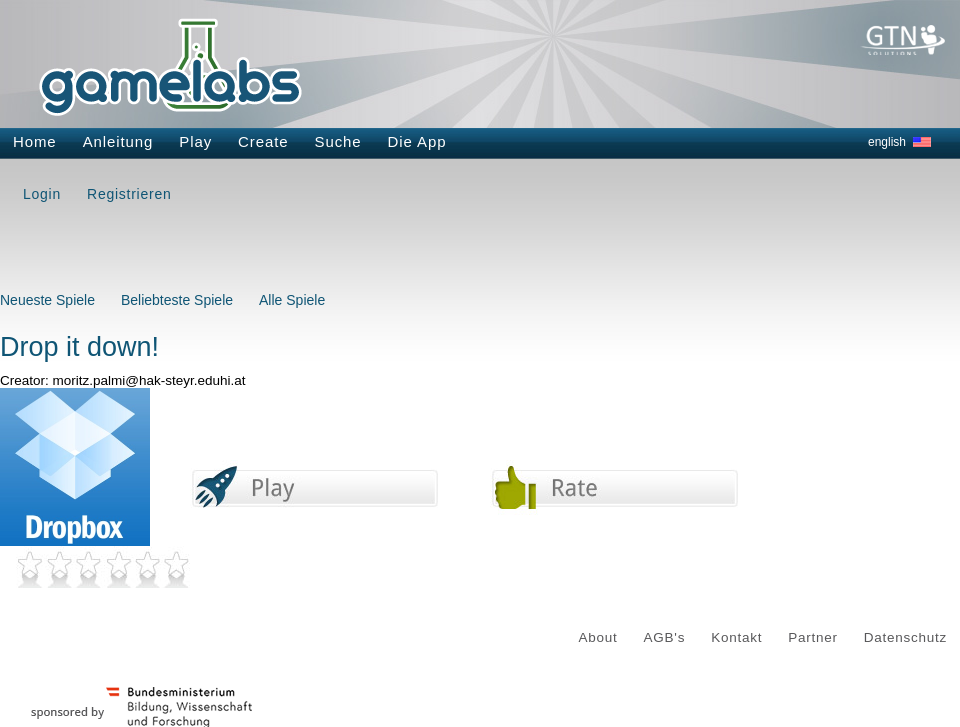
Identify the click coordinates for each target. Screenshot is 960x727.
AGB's (665, 637)
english (887, 142)
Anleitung (118, 141)
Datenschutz (905, 637)
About (598, 637)
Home (35, 141)
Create (263, 141)
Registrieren (129, 194)
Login (42, 194)
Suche (338, 141)
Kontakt (736, 637)
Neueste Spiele (47, 300)
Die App (417, 141)
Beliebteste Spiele (177, 300)
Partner (813, 637)
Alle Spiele (292, 300)
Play (195, 141)
